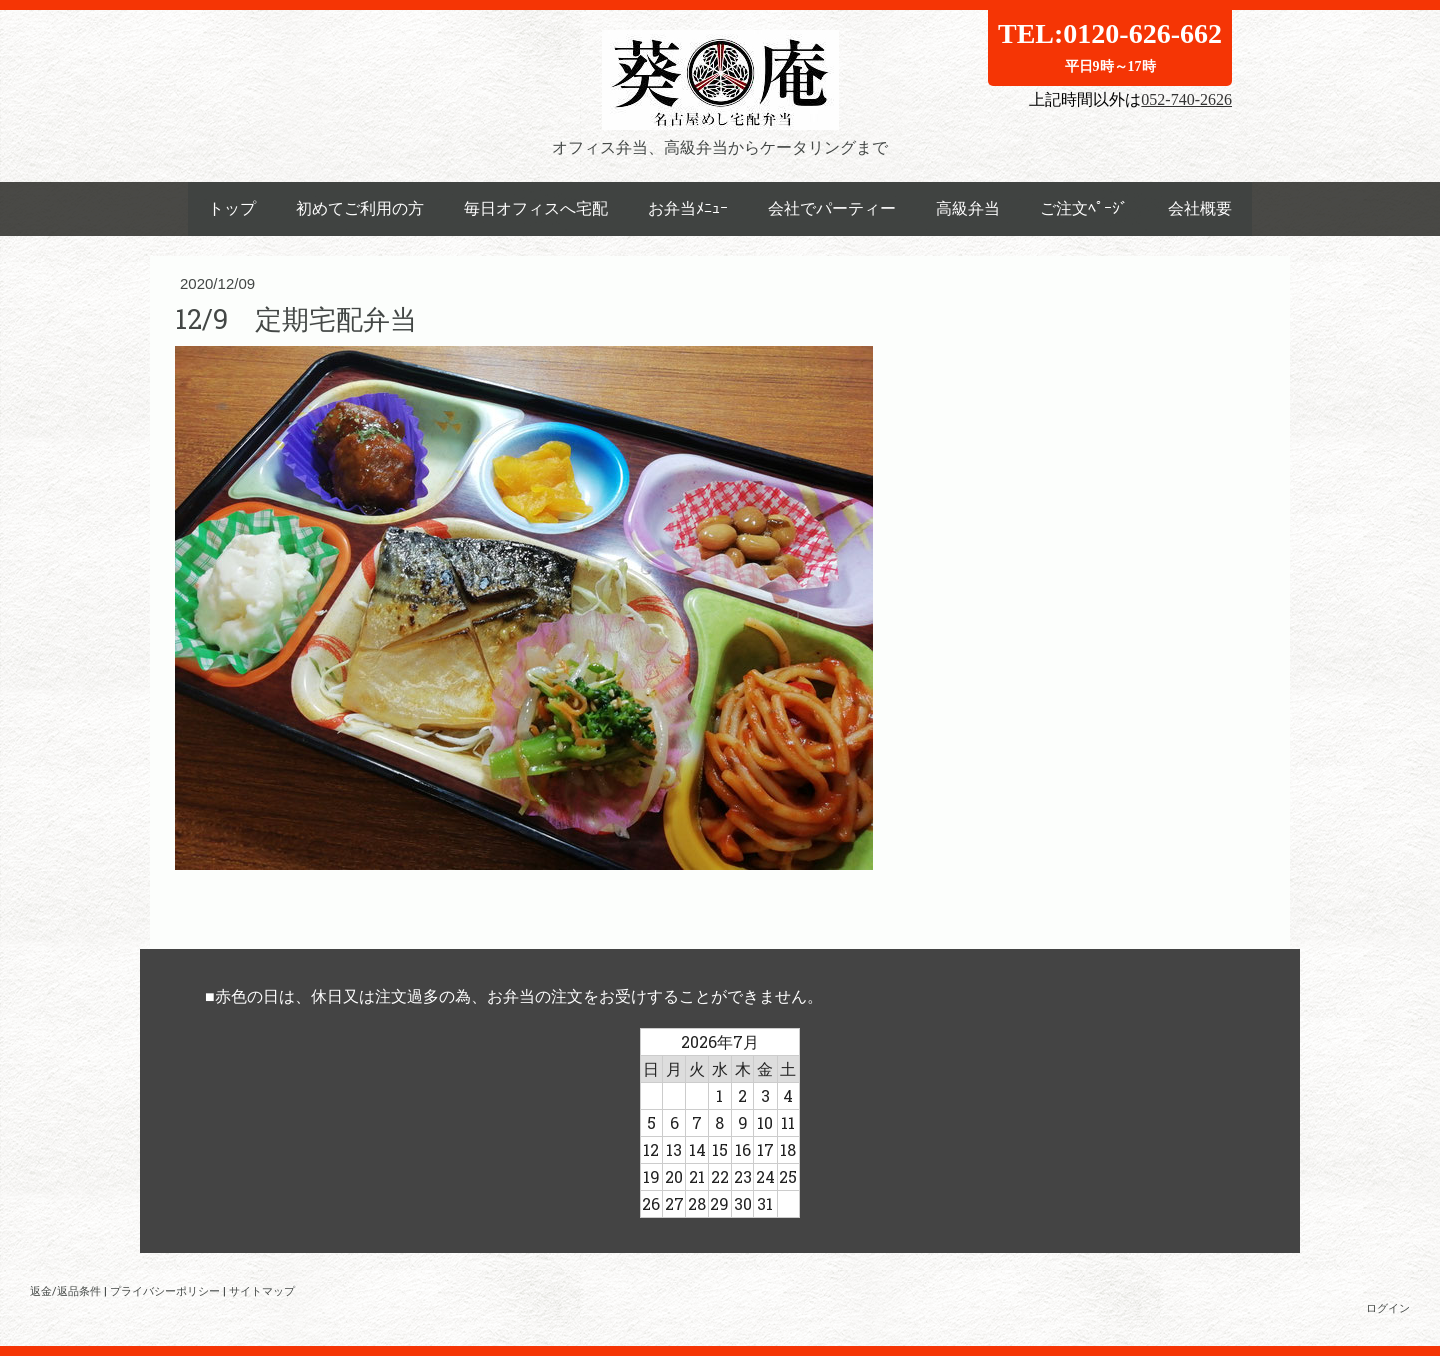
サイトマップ (262, 1290)
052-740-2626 (1186, 99)
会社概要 (1200, 208)
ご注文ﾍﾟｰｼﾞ (1084, 208)
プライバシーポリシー (165, 1290)
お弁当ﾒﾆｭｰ (688, 208)
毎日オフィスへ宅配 (536, 208)
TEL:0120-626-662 (1110, 46)
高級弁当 (968, 208)
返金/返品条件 (65, 1290)
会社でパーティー (832, 208)
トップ (232, 208)
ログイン (1388, 1307)
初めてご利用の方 (360, 208)
